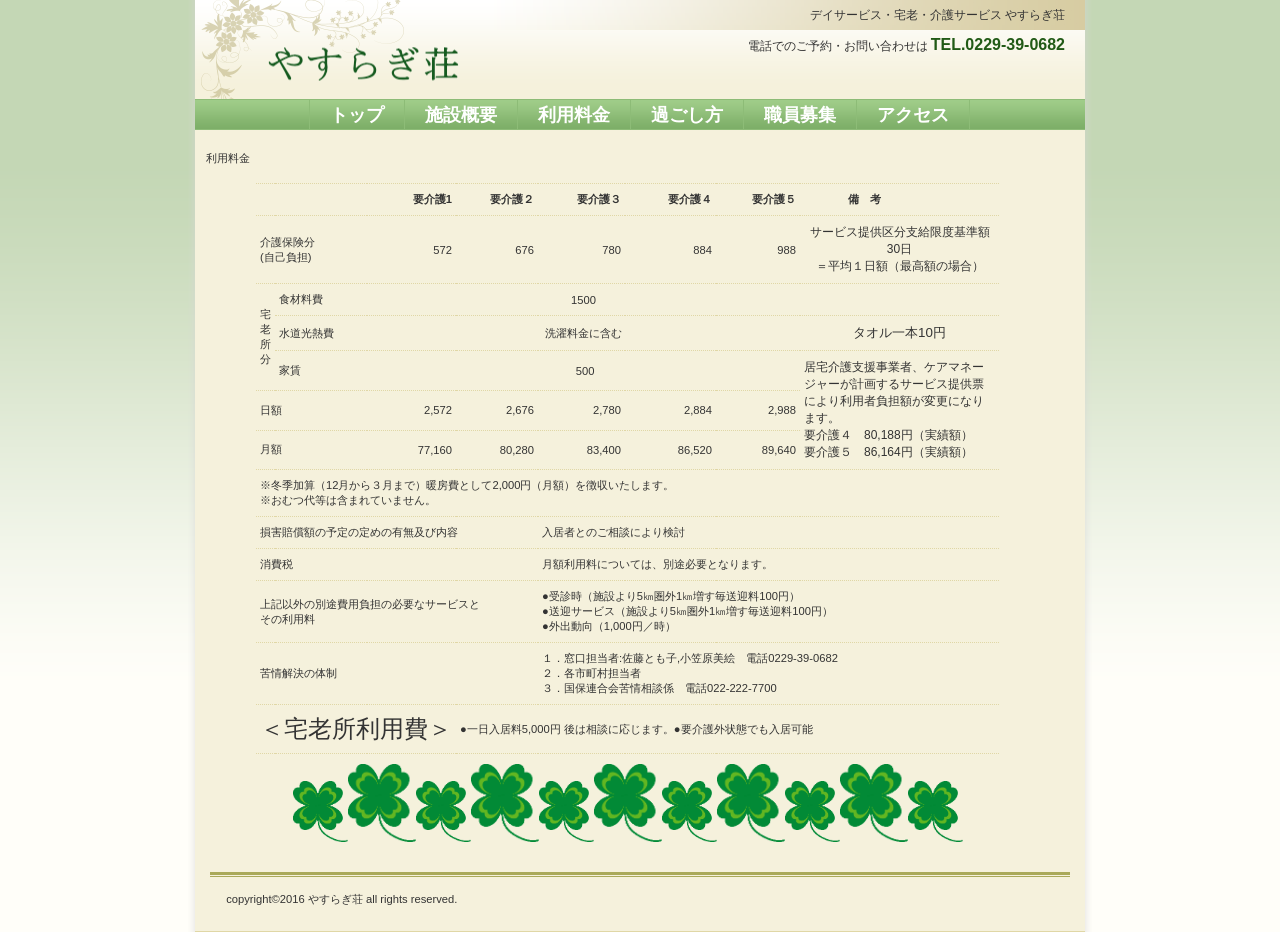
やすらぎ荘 (363, 64)
